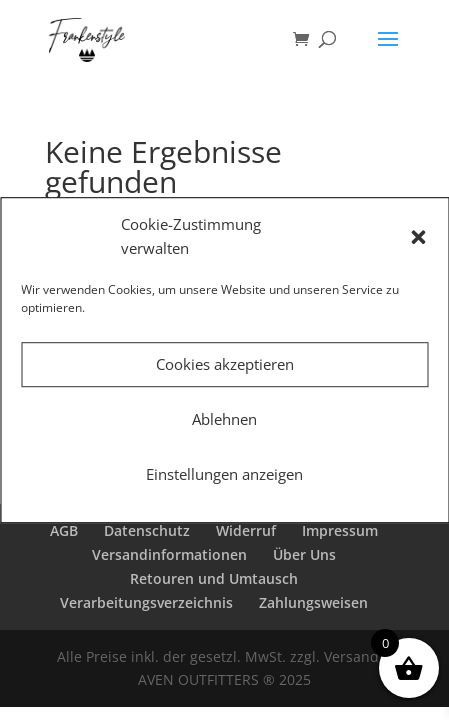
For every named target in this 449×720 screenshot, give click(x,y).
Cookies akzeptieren (225, 364)
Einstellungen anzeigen (224, 474)
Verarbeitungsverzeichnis (146, 602)
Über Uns (304, 554)
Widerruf (246, 530)
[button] (418, 237)
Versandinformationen (169, 554)
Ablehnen (224, 419)
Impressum (340, 530)
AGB (64, 530)
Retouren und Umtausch (214, 578)
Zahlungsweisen (313, 602)
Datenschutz (147, 530)
